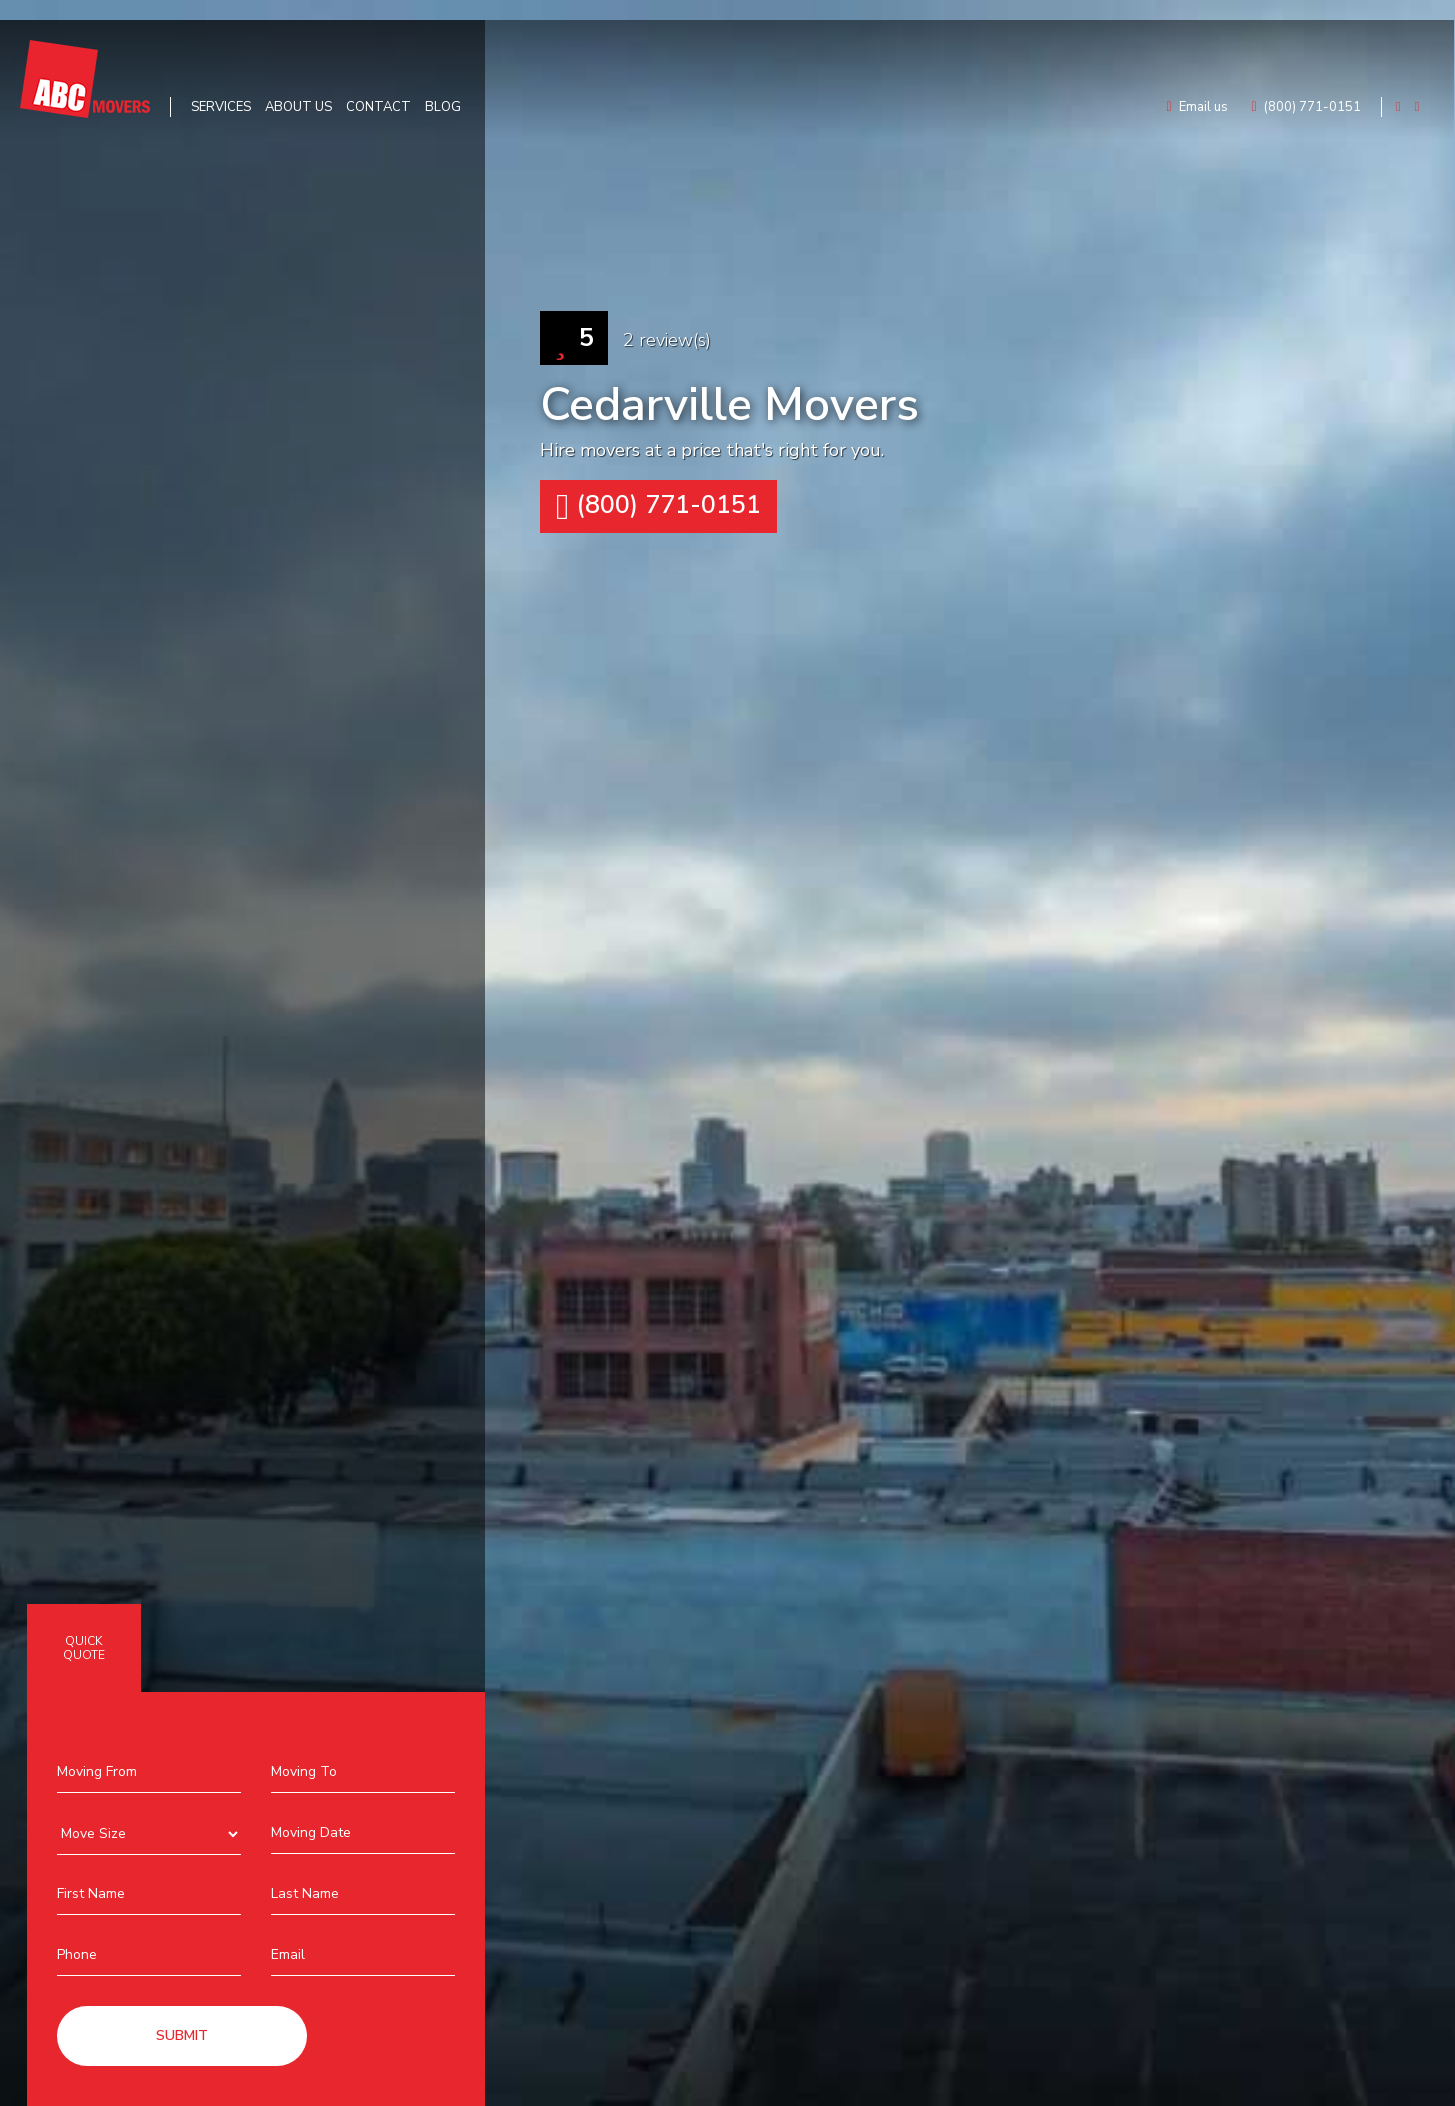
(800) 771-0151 (658, 506)
